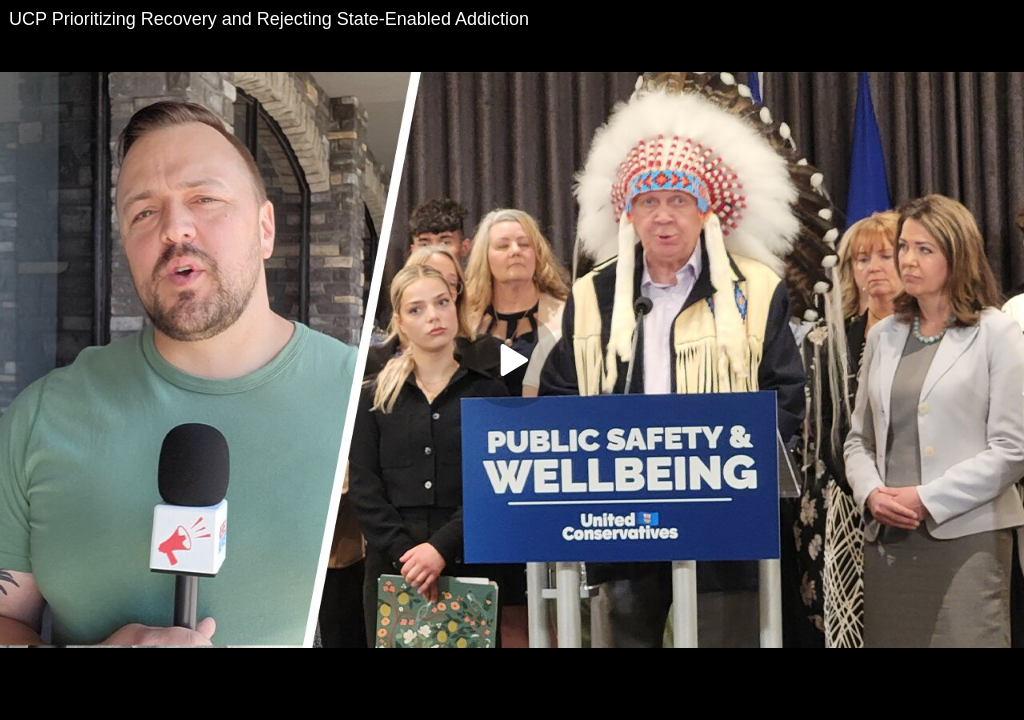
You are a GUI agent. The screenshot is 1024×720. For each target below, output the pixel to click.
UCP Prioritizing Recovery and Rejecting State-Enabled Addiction (269, 19)
